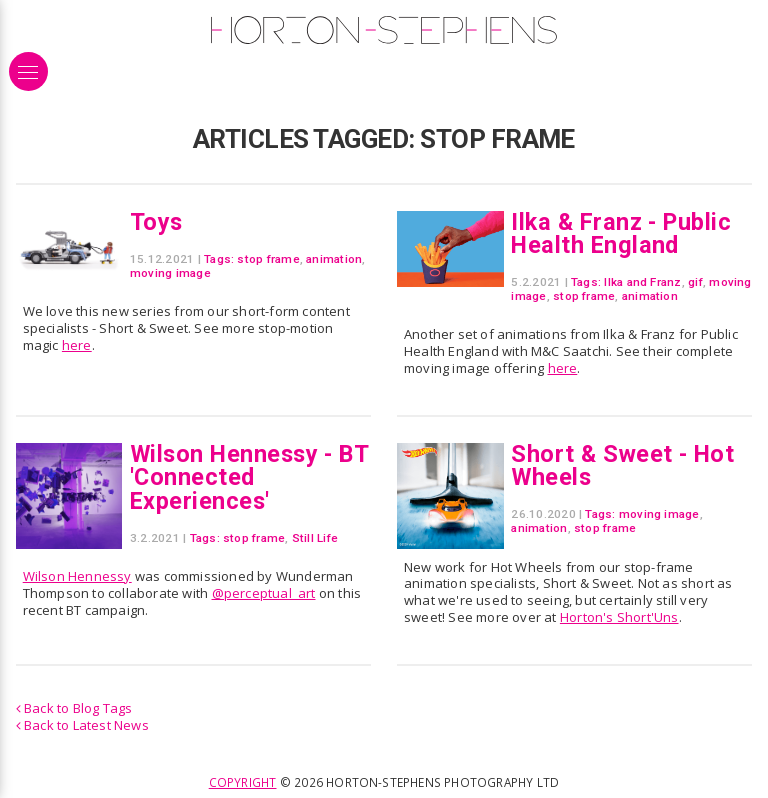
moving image (170, 273)
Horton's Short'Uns (619, 617)
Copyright (243, 782)
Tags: (219, 259)
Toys (156, 222)
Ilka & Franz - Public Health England (621, 233)
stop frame (268, 259)
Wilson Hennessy (77, 576)
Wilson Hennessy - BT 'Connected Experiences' (249, 477)
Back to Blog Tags (74, 708)
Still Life (315, 538)
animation (334, 259)
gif (695, 282)
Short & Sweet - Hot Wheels (622, 465)
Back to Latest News (82, 725)
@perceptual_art (264, 593)
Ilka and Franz (642, 282)
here (77, 345)
